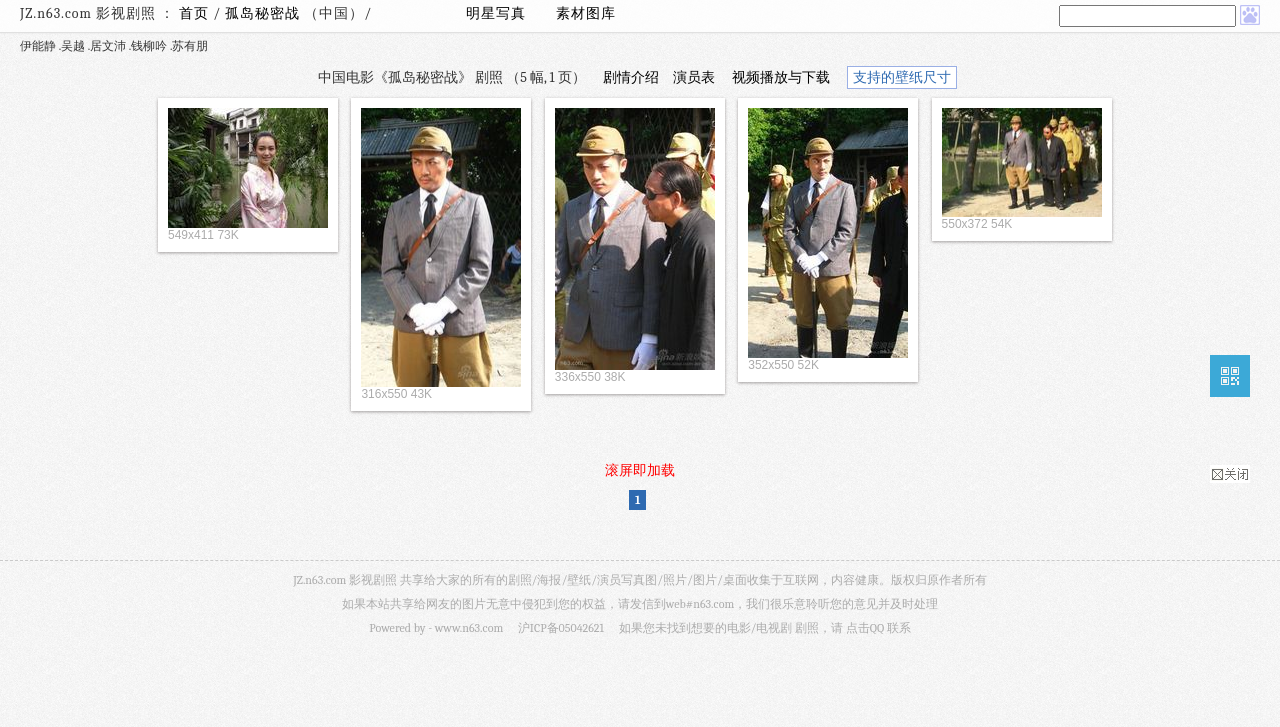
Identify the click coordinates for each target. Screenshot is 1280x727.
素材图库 (586, 13)
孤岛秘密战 (264, 13)
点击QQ (865, 628)
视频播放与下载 (781, 77)
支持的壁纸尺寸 (902, 77)
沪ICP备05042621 (561, 628)
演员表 (694, 77)
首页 (194, 13)
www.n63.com (469, 628)
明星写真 (496, 13)
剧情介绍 (631, 77)
